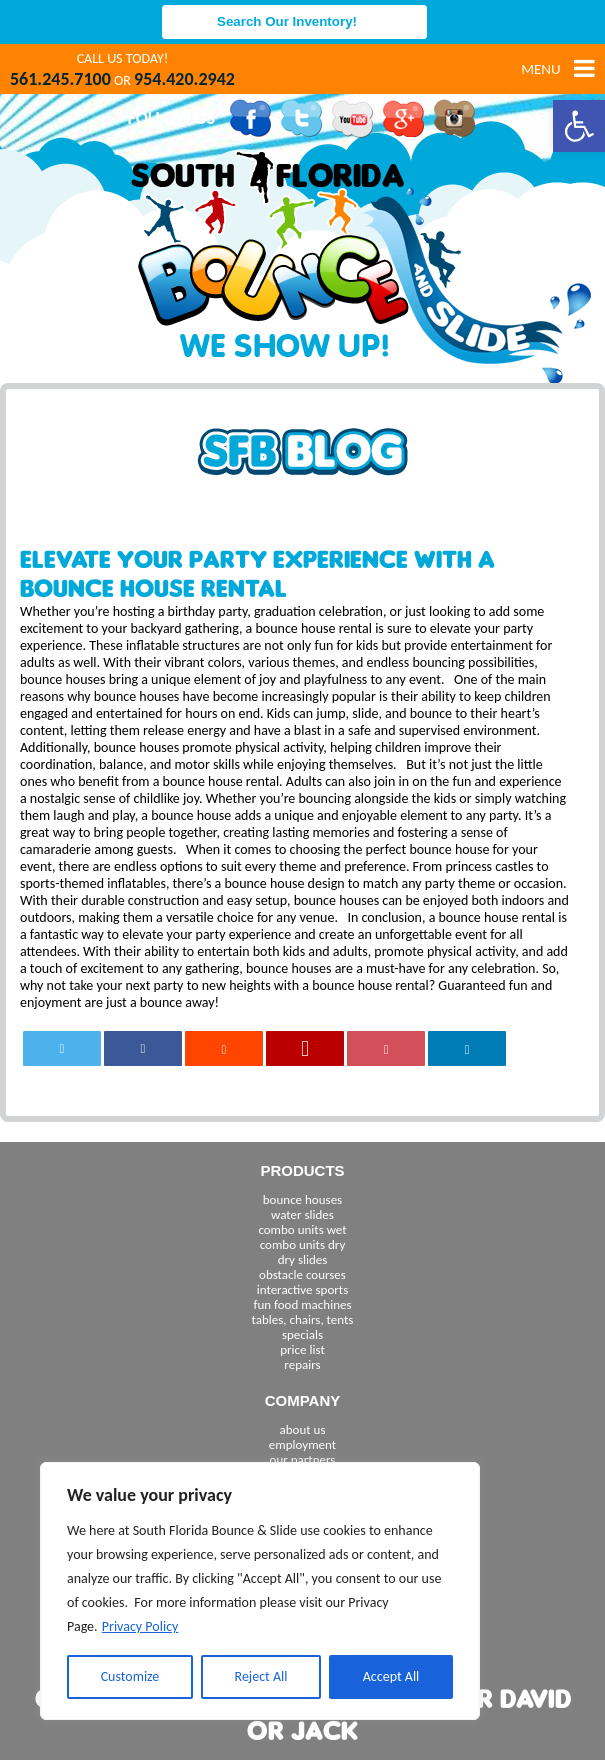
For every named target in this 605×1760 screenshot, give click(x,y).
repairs (302, 1364)
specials (302, 1334)
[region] (260, 1591)
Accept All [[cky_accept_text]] (391, 1676)
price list (302, 1349)
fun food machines (302, 1304)
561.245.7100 (60, 79)
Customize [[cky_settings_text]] (130, 1676)
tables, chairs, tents (303, 1319)
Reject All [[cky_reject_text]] (261, 1676)
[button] (579, 126)
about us (303, 1429)
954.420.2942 (184, 79)
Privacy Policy (140, 1626)
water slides (302, 1214)
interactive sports (303, 1289)
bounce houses (302, 1199)
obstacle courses (302, 1274)
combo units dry (303, 1244)
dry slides (303, 1259)
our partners (303, 1459)
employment (302, 1444)
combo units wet (302, 1229)
